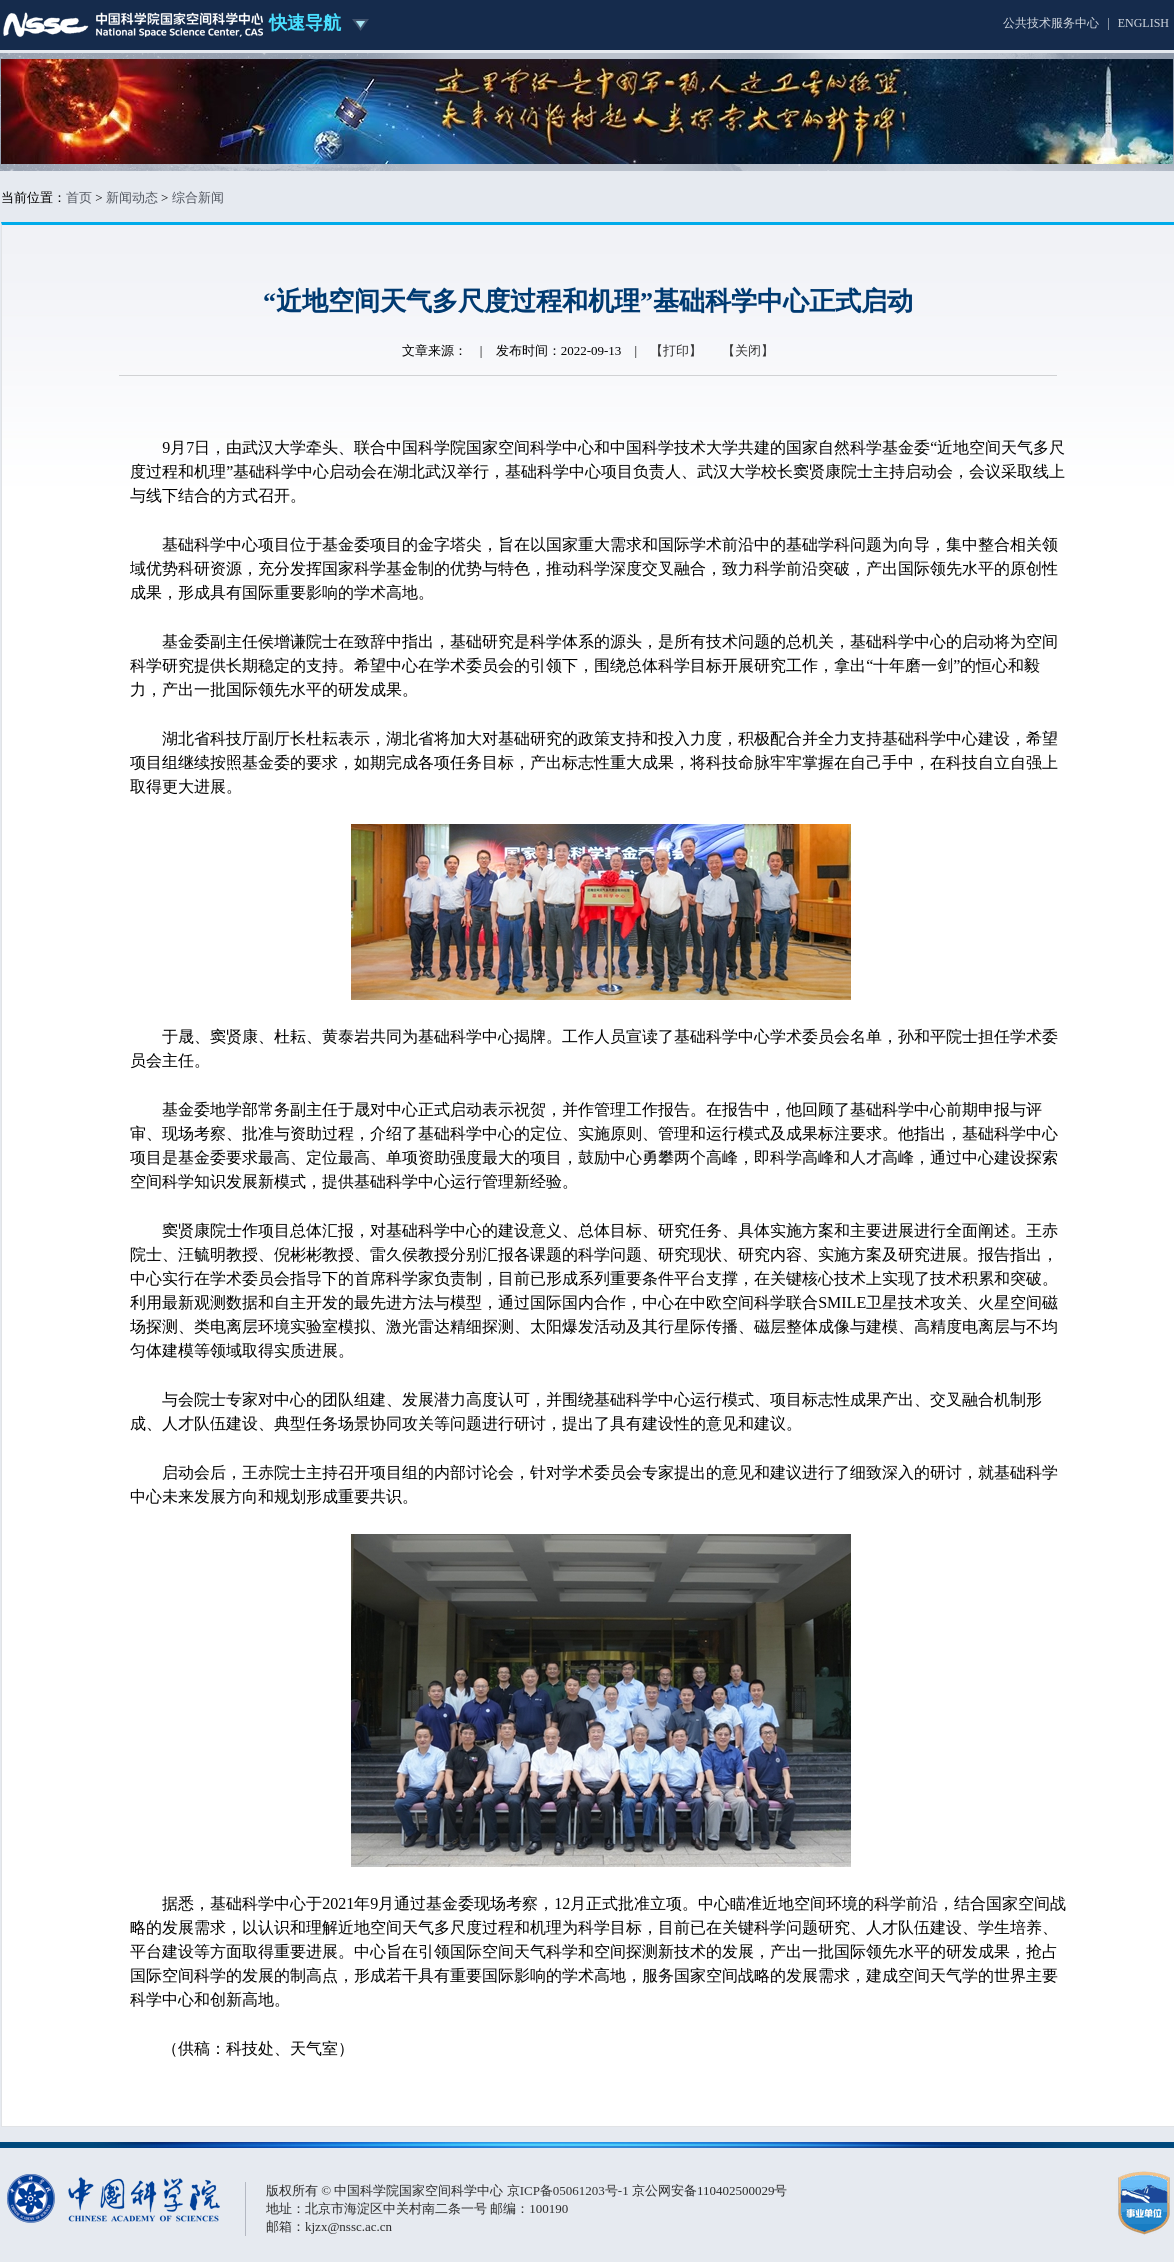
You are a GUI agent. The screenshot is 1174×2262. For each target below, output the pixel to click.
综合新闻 (198, 197)
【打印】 (676, 350)
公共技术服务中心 (1051, 23)
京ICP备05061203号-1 (569, 2190)
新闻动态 (132, 197)
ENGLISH (1143, 23)
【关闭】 (748, 350)
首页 (79, 197)
